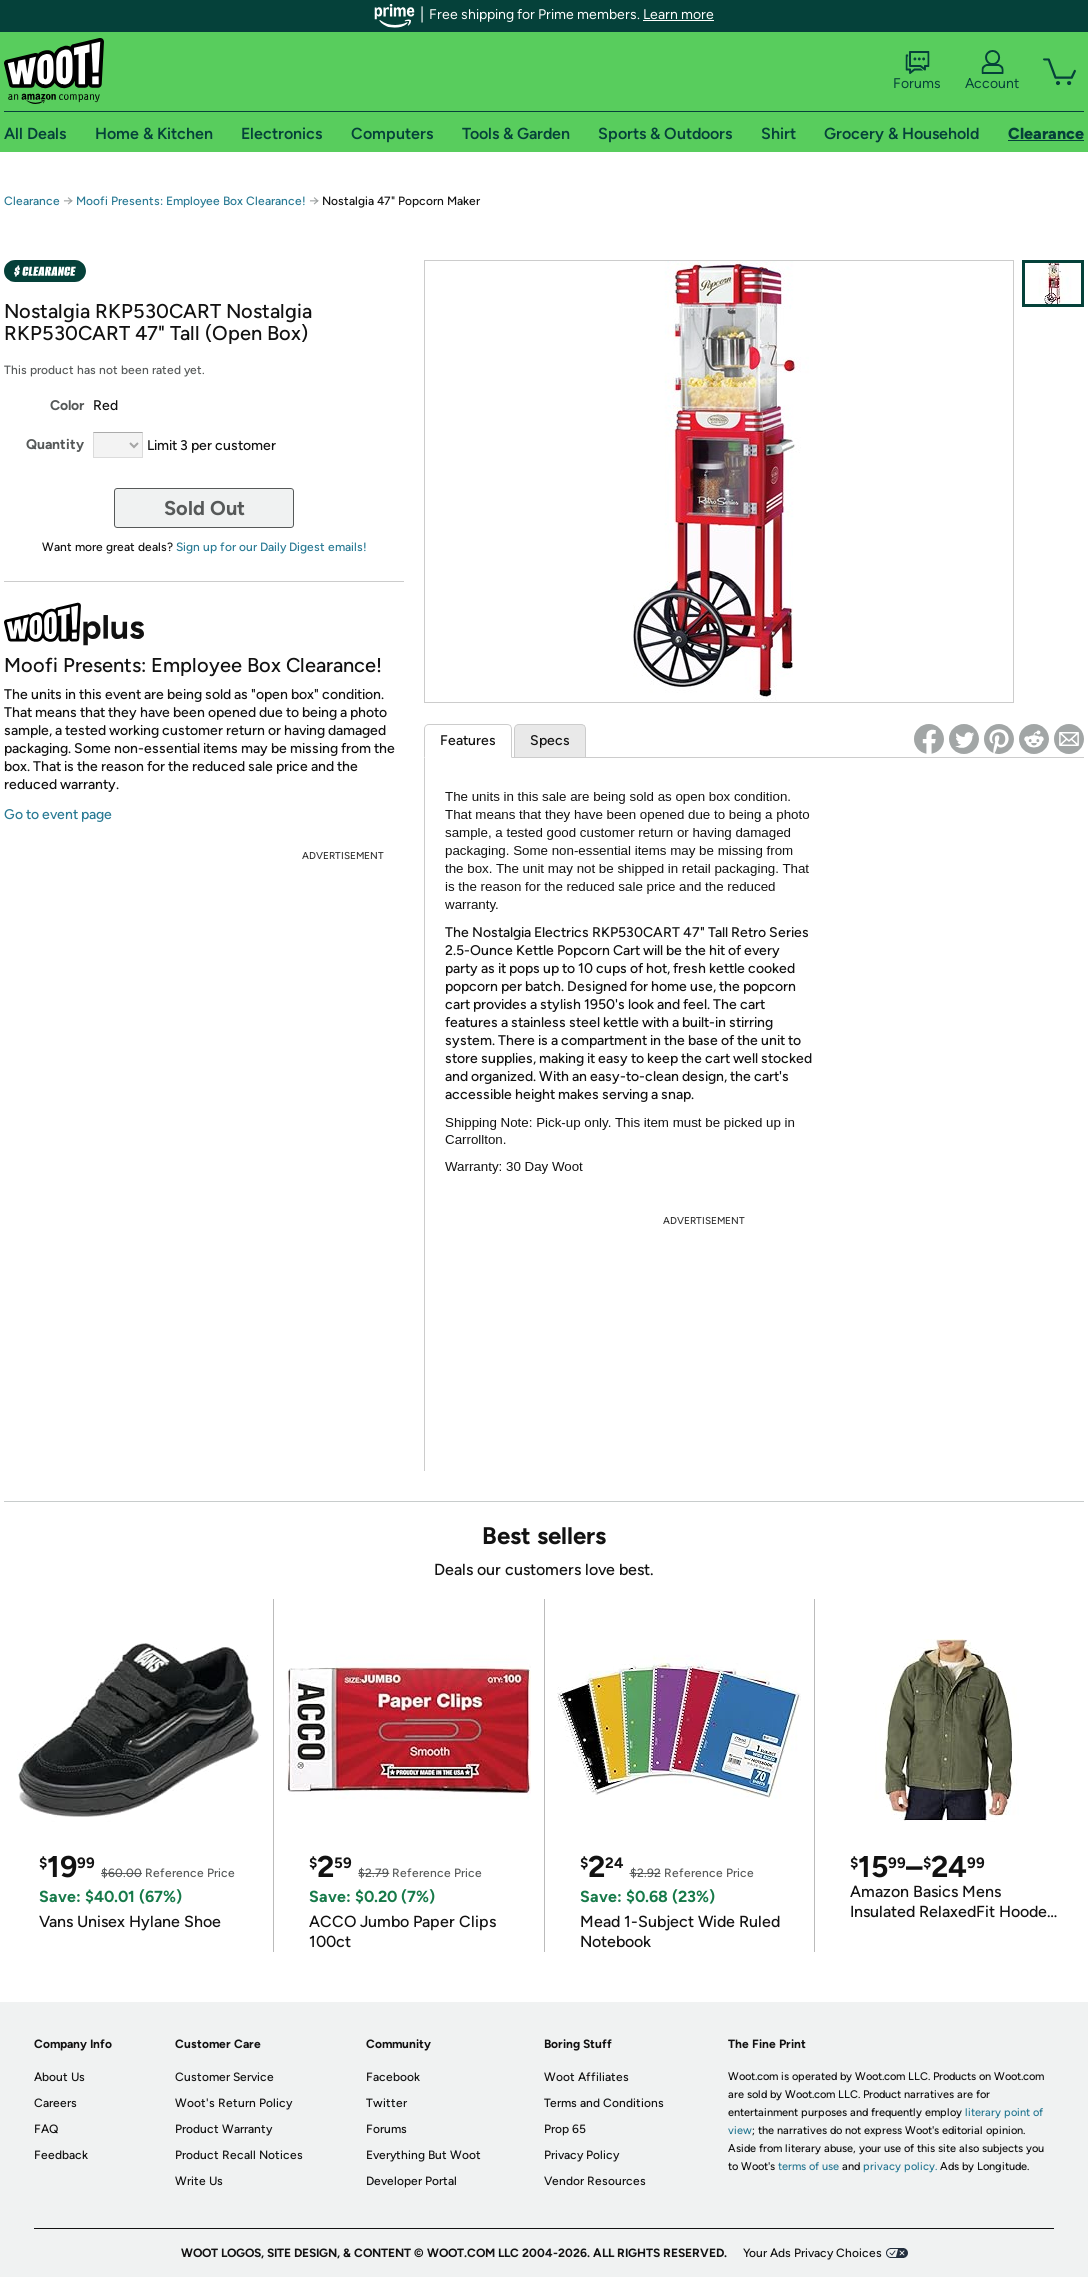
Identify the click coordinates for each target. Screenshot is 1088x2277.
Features (468, 740)
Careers (55, 2103)
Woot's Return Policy (233, 2103)
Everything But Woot (423, 2155)
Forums (917, 71)
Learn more (678, 14)
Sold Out (204, 508)
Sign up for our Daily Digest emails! (271, 547)
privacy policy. (900, 2166)
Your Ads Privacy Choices (812, 2253)
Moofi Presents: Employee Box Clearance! (191, 201)
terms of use (808, 2166)
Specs (550, 740)
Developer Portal (411, 2181)
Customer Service (224, 2077)
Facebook (393, 2077)
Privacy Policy (581, 2155)
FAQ (46, 2129)
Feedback (61, 2155)
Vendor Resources (595, 2181)
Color (67, 405)
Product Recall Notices (239, 2155)
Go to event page (58, 814)
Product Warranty (223, 2129)
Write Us (199, 2181)
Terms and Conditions (604, 2103)
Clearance (32, 201)
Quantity (55, 444)
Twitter (386, 2103)
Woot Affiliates (586, 2077)
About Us (59, 2077)
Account (992, 71)
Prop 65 (565, 2129)
